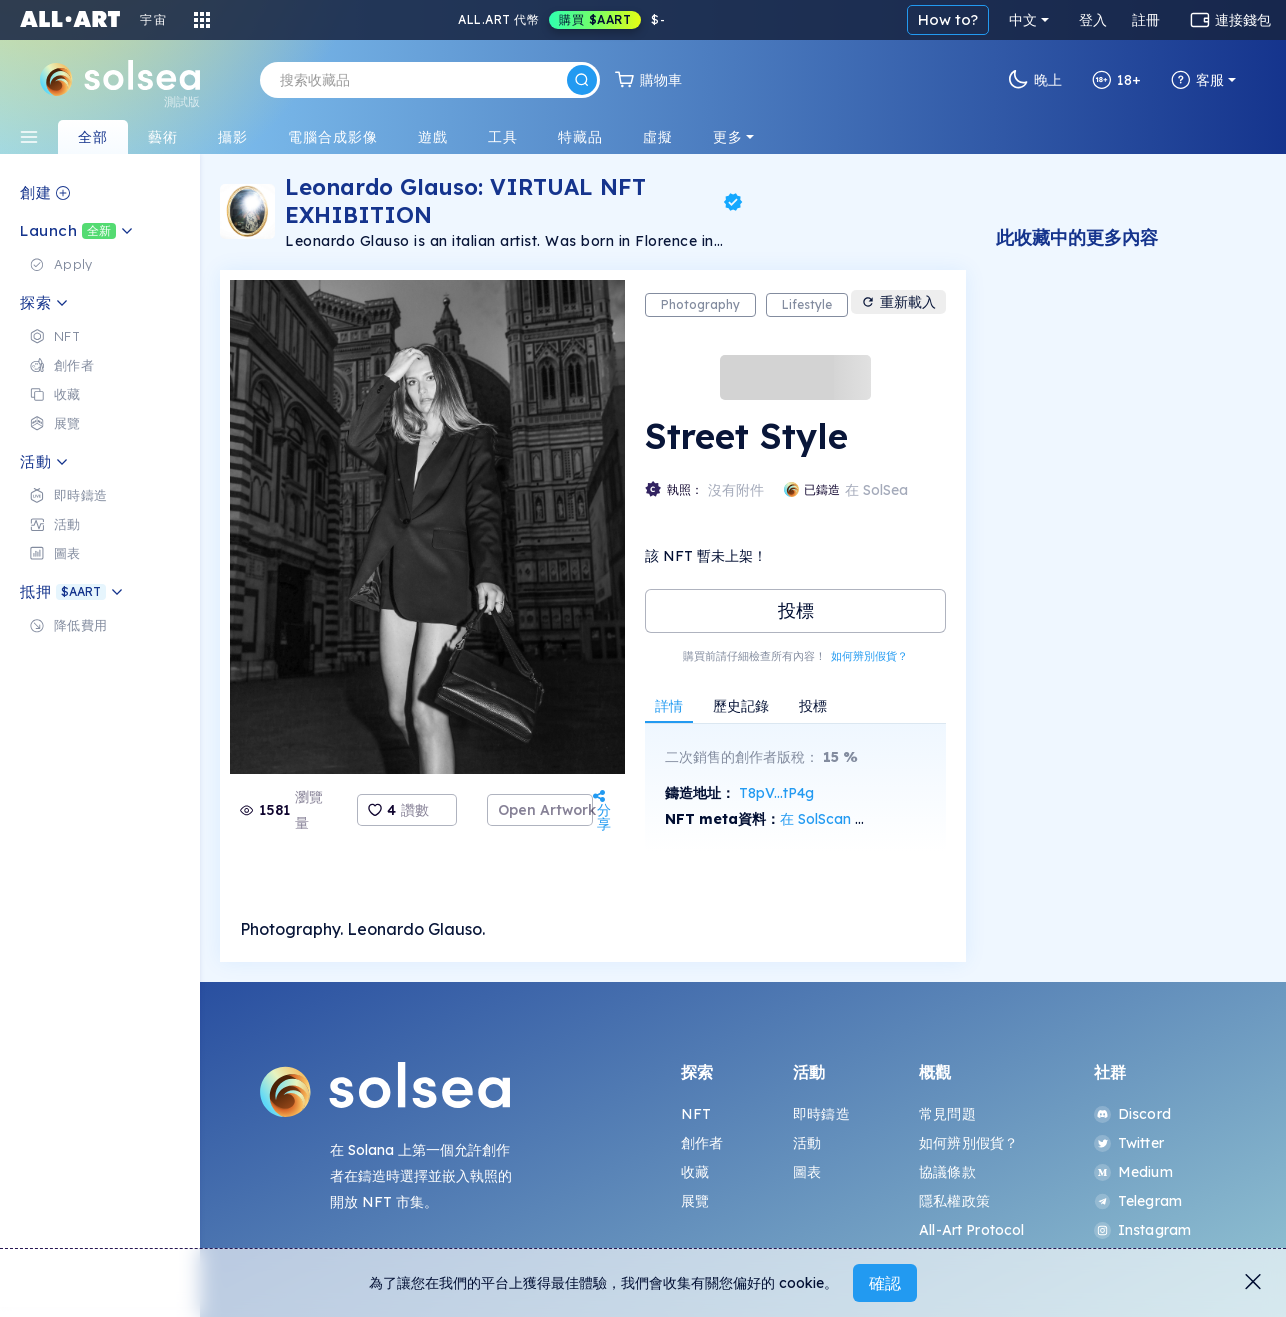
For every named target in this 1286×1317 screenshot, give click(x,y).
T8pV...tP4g (776, 793)
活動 (807, 1143)
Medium (1133, 1172)
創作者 (702, 1143)
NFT (696, 1114)
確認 (885, 1283)
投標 (796, 610)
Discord (1132, 1114)
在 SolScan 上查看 (838, 819)
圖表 (807, 1172)
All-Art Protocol (971, 1230)
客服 (1197, 80)
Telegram (1138, 1201)
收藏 (695, 1172)
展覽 (695, 1201)
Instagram (1142, 1230)
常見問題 (947, 1114)
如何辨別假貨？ (869, 656)
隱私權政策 (954, 1201)
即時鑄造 (821, 1114)
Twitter (1129, 1143)
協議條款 (947, 1172)
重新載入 (898, 302)
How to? (948, 19)
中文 (1023, 20)
